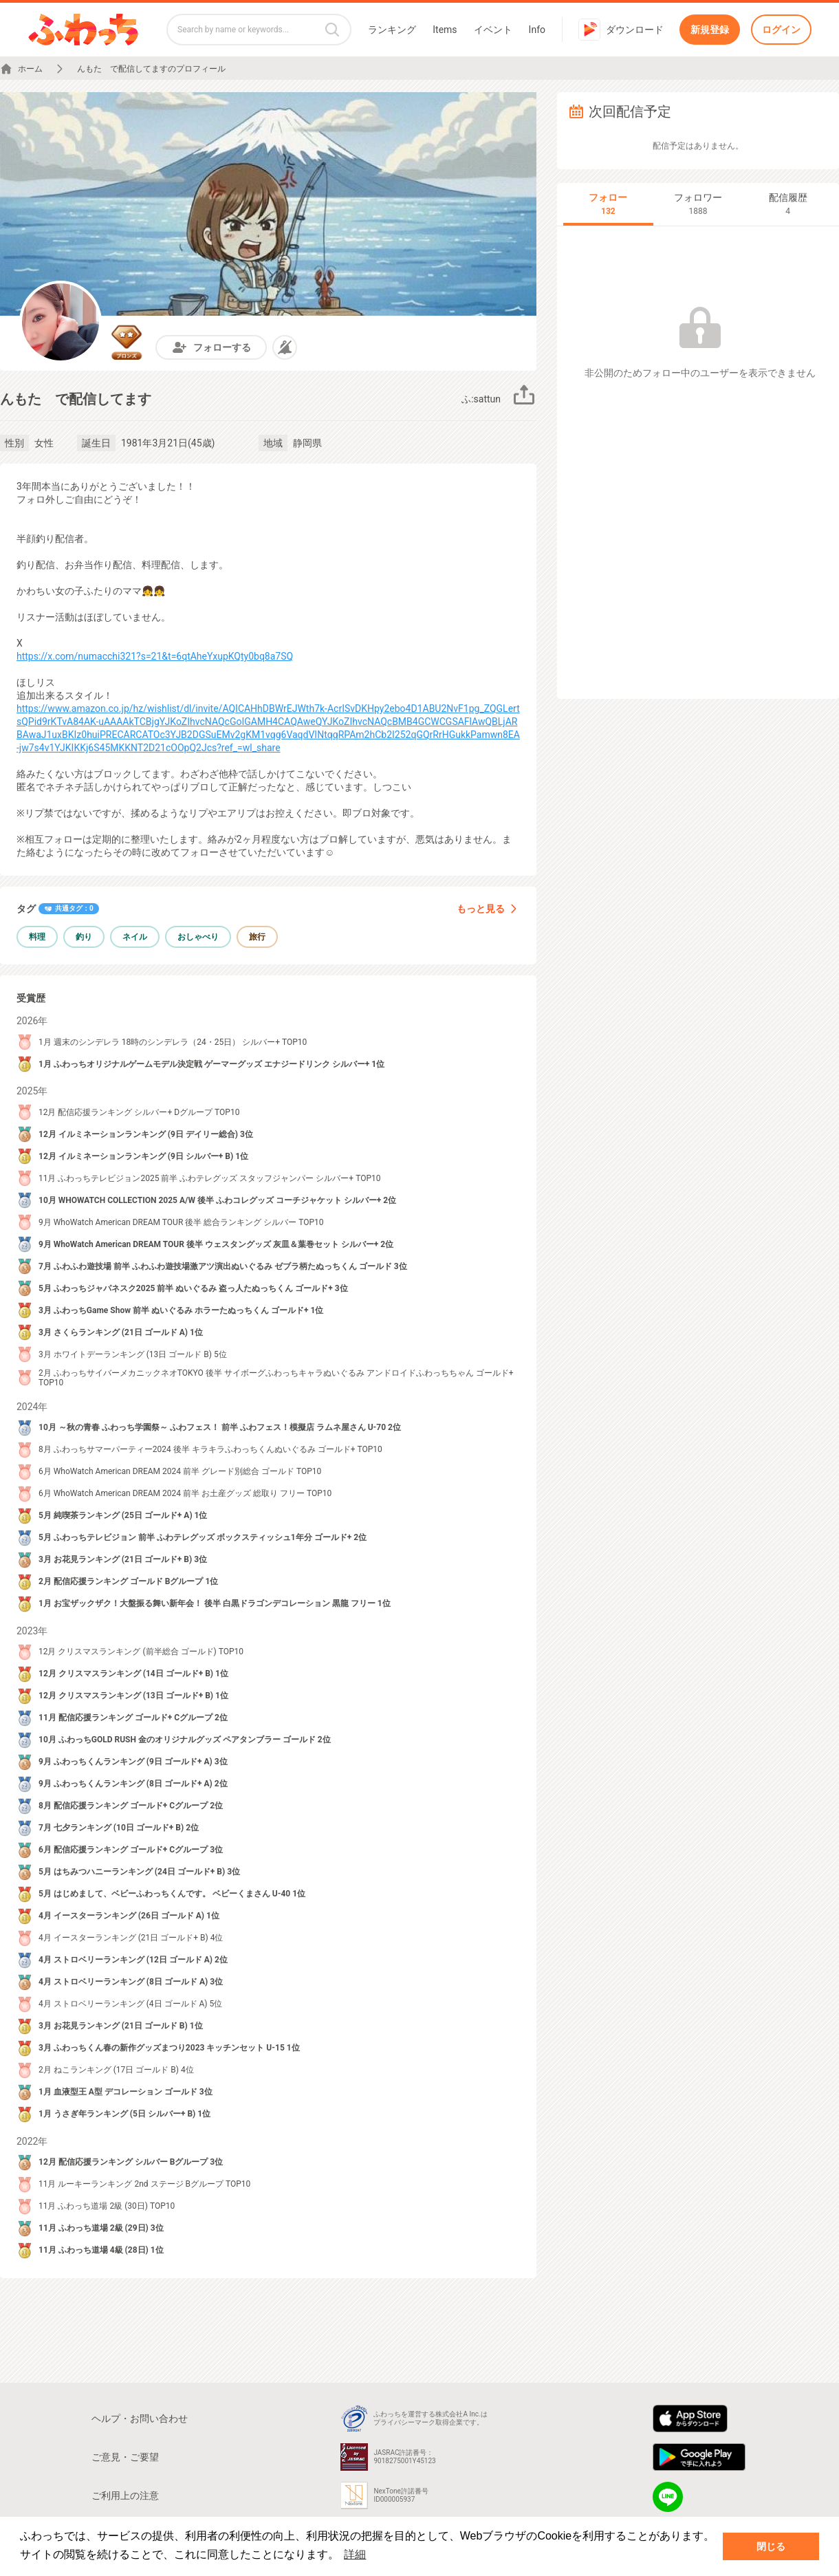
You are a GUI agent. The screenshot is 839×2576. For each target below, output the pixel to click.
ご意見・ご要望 (125, 2457)
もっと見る (488, 908)
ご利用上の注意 (125, 2495)
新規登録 (709, 29)
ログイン (781, 29)
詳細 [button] (355, 2554)
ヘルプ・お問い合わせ (139, 2418)
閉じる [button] (770, 2546)
